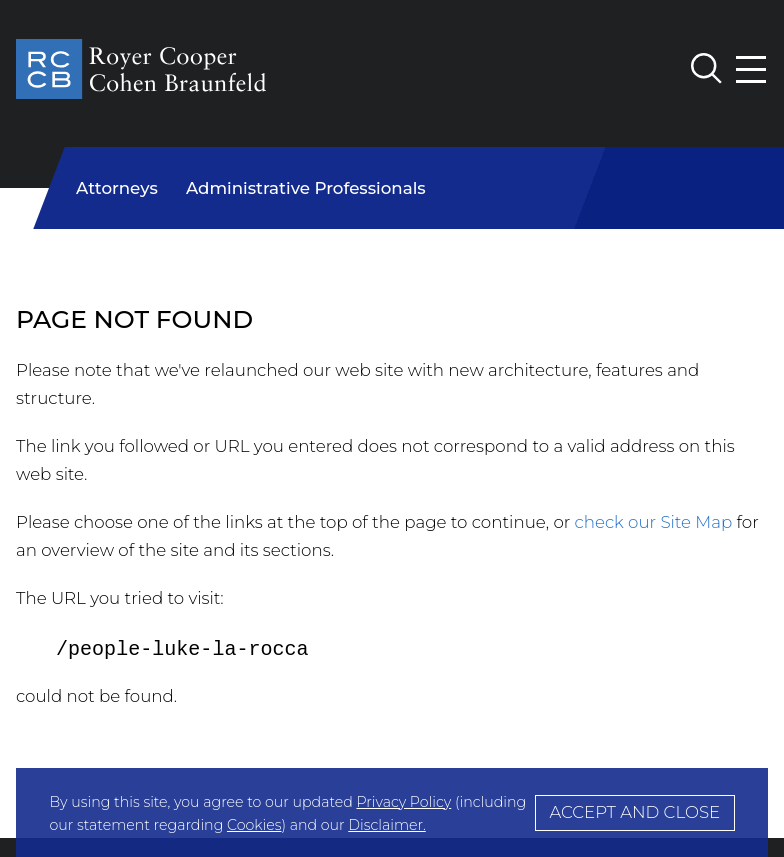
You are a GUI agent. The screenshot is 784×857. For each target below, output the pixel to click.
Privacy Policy (403, 802)
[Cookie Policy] (392, 812)
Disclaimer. (386, 825)
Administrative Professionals (306, 188)
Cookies (254, 825)
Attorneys (117, 188)
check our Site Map (654, 522)
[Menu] (752, 69)
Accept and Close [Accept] (634, 812)
